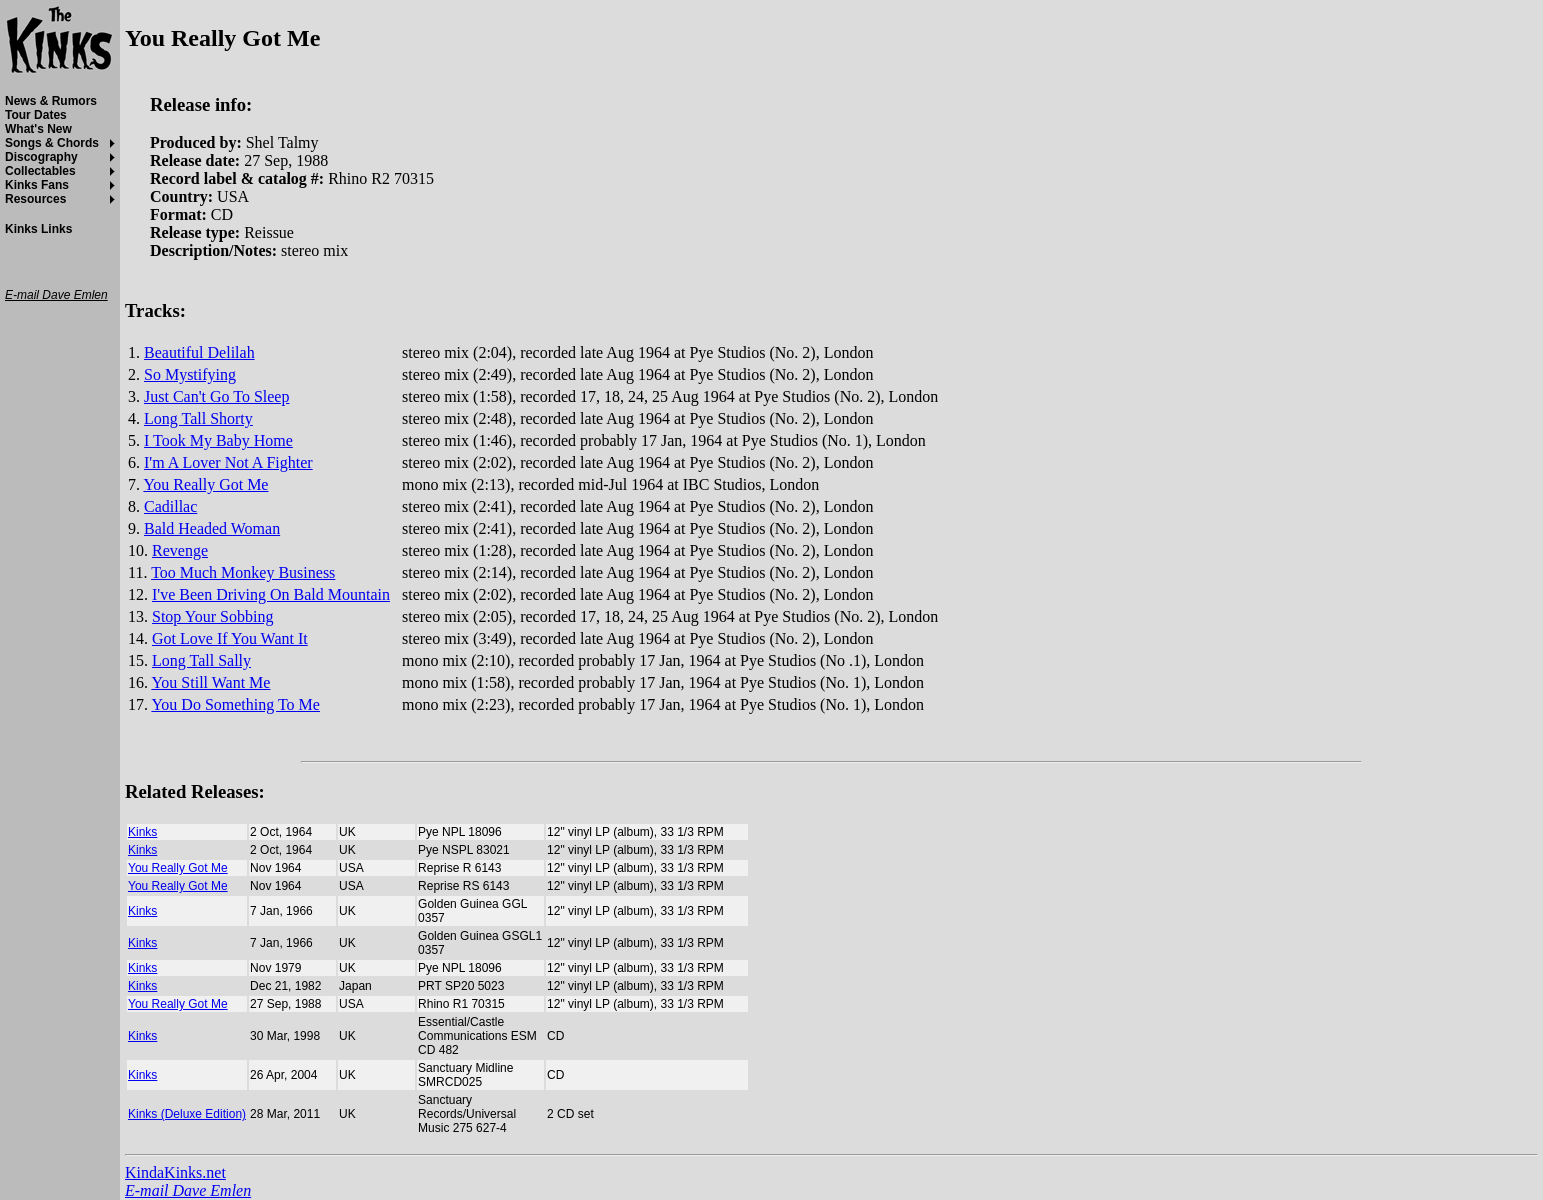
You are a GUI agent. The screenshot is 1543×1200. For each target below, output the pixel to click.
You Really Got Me (205, 484)
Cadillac (170, 506)
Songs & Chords (52, 143)
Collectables (40, 171)
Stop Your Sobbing (212, 616)
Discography (41, 157)
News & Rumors (51, 101)
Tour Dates (36, 115)
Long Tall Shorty (198, 418)
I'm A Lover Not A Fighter (228, 462)
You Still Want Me (210, 682)
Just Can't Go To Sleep (216, 396)
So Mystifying (190, 374)
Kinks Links (38, 229)
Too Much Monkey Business (243, 572)
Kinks (142, 832)
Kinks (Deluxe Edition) (187, 1114)
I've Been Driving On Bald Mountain (271, 594)
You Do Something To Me (235, 704)
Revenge (180, 550)
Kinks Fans (37, 185)
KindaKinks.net (175, 1172)
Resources (35, 199)
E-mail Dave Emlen (188, 1190)
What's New (38, 129)
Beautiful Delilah (199, 352)
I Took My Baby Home (218, 440)
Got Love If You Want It (230, 638)
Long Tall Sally (201, 660)
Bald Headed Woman (212, 528)
